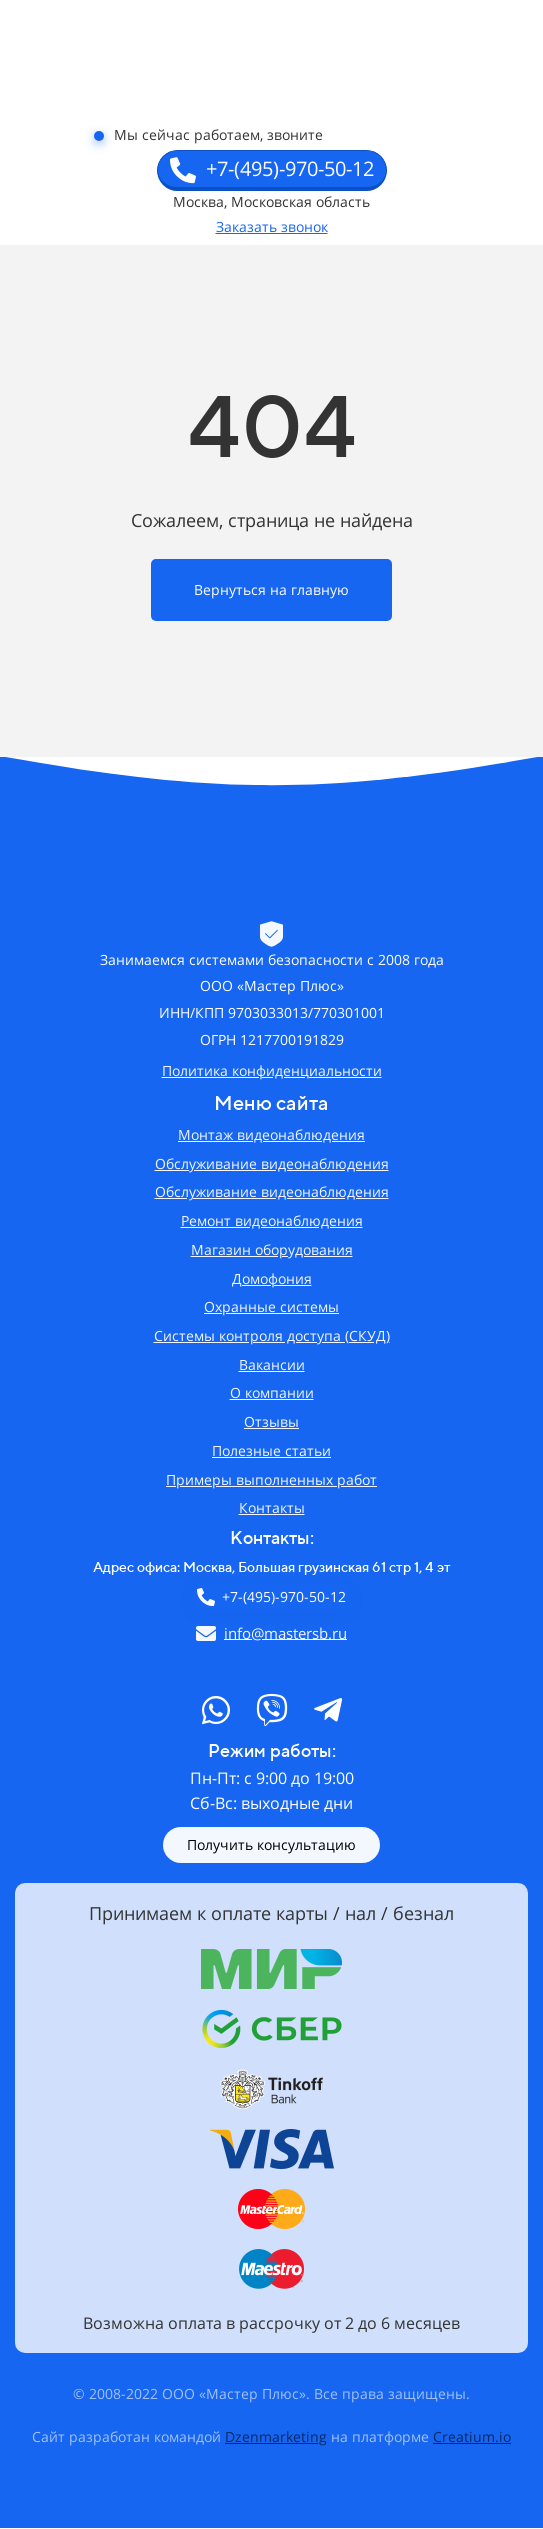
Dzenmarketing (276, 2436)
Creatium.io (472, 2436)
